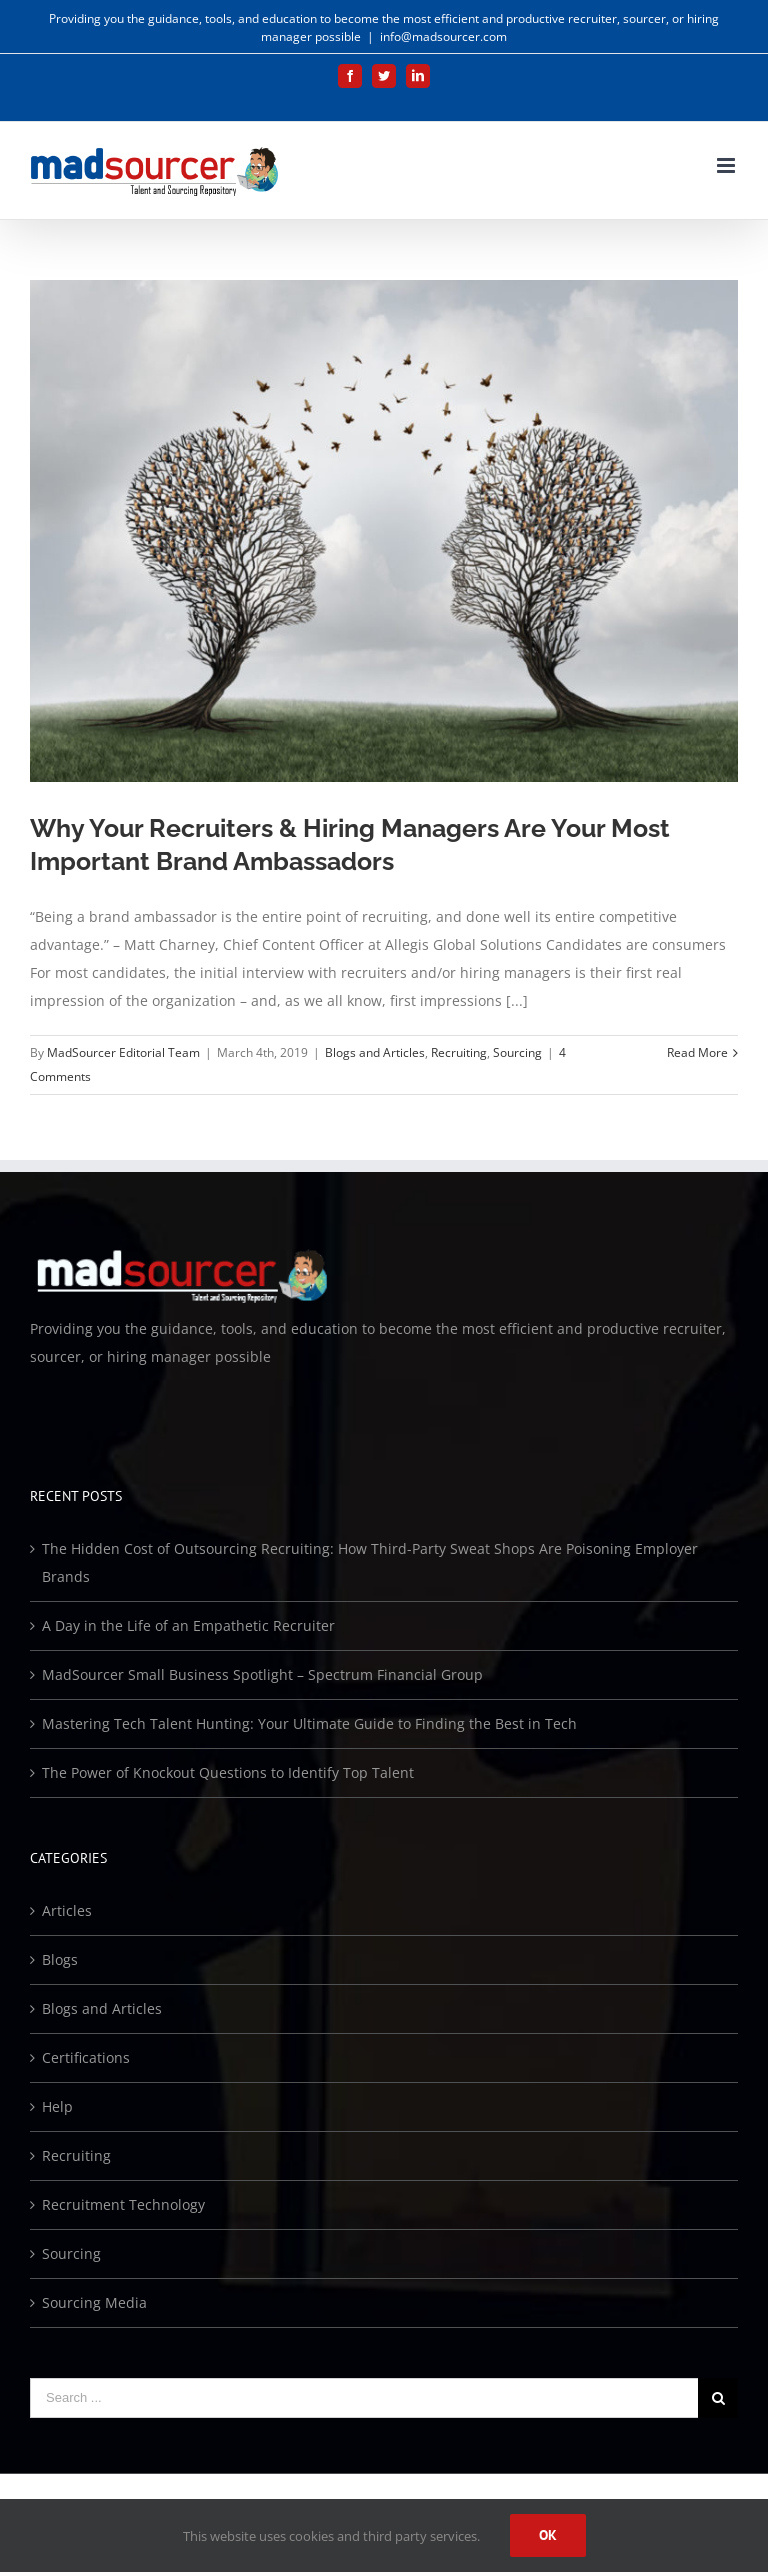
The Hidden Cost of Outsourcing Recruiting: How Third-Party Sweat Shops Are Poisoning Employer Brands (370, 1562)
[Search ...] (364, 2398)
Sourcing (517, 1052)
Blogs (60, 1959)
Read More (697, 1052)
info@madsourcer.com (443, 36)
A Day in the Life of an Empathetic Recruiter (188, 1625)
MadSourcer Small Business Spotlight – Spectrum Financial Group (262, 1674)
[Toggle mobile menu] (727, 165)
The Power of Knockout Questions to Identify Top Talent (228, 1772)
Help (57, 2106)
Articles (67, 1910)
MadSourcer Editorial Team (123, 1052)
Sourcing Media (94, 2302)
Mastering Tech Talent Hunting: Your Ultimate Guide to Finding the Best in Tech (309, 1723)
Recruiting (459, 1052)
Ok (548, 2535)
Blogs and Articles (375, 1052)
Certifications (86, 2057)
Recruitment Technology (123, 2204)
